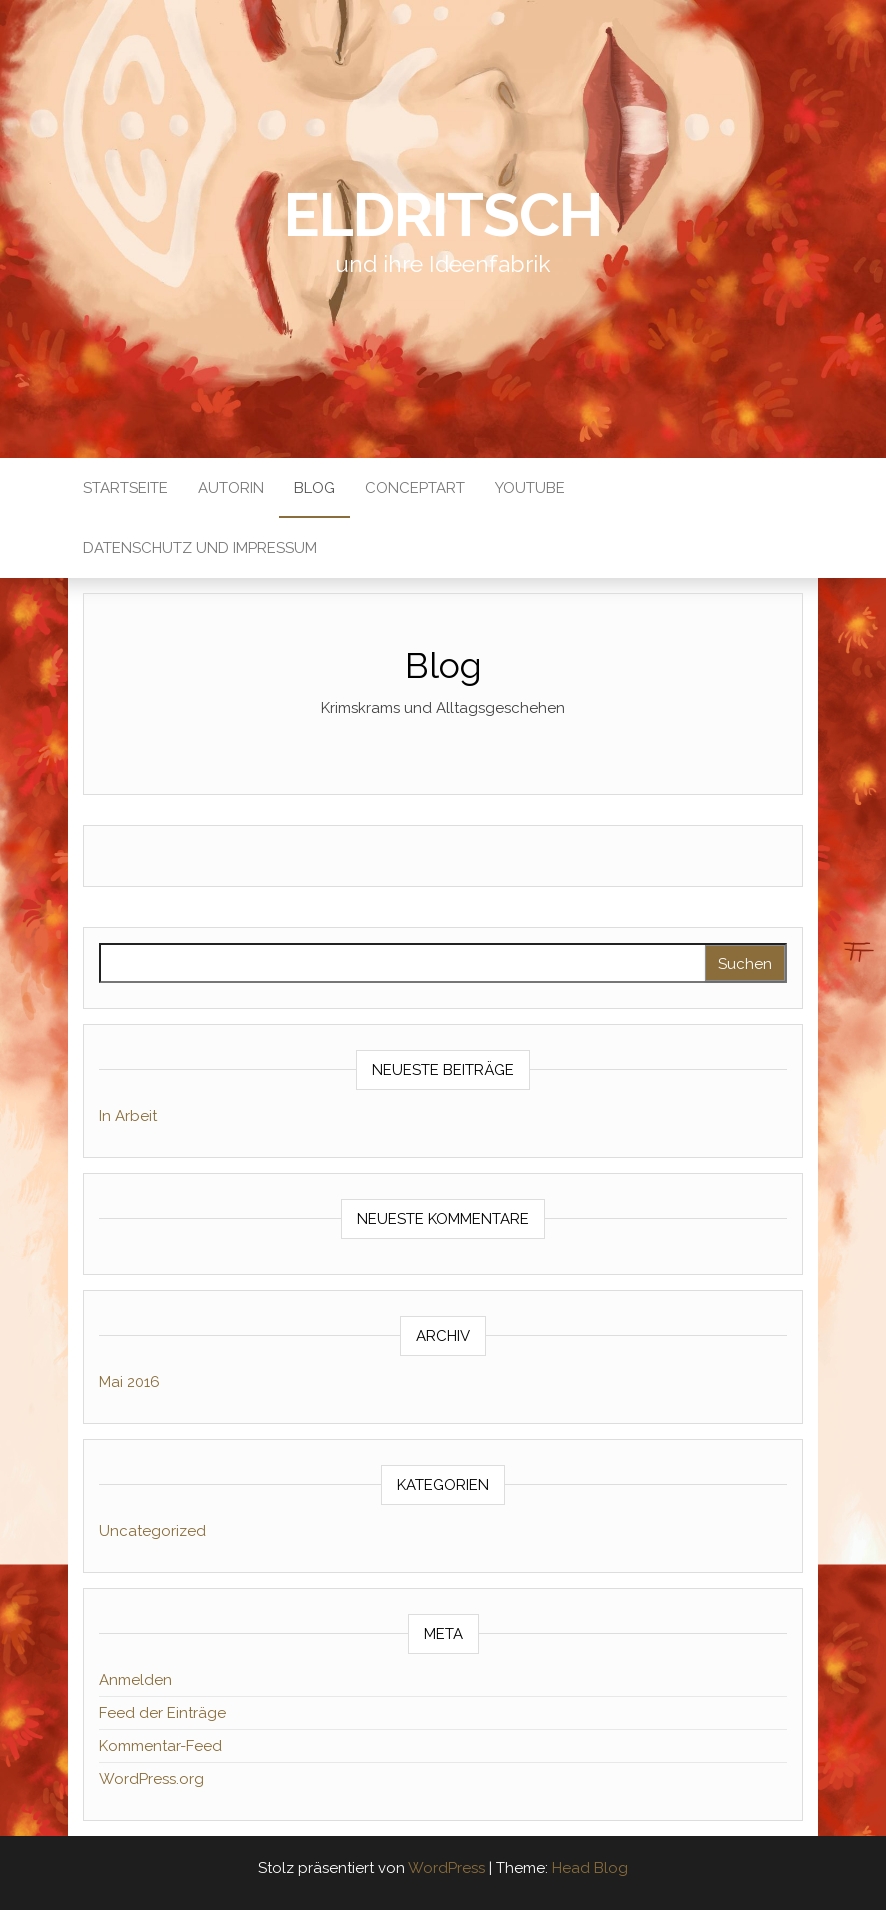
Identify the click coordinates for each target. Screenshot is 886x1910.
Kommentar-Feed (160, 1746)
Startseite (125, 488)
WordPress (446, 1868)
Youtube (530, 488)
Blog (314, 488)
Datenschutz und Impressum (200, 548)
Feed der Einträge (162, 1713)
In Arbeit (128, 1116)
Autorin (231, 488)
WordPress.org (151, 1779)
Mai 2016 (129, 1382)
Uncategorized (152, 1531)
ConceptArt (415, 488)
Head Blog (590, 1868)
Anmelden (135, 1680)
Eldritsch (442, 215)
